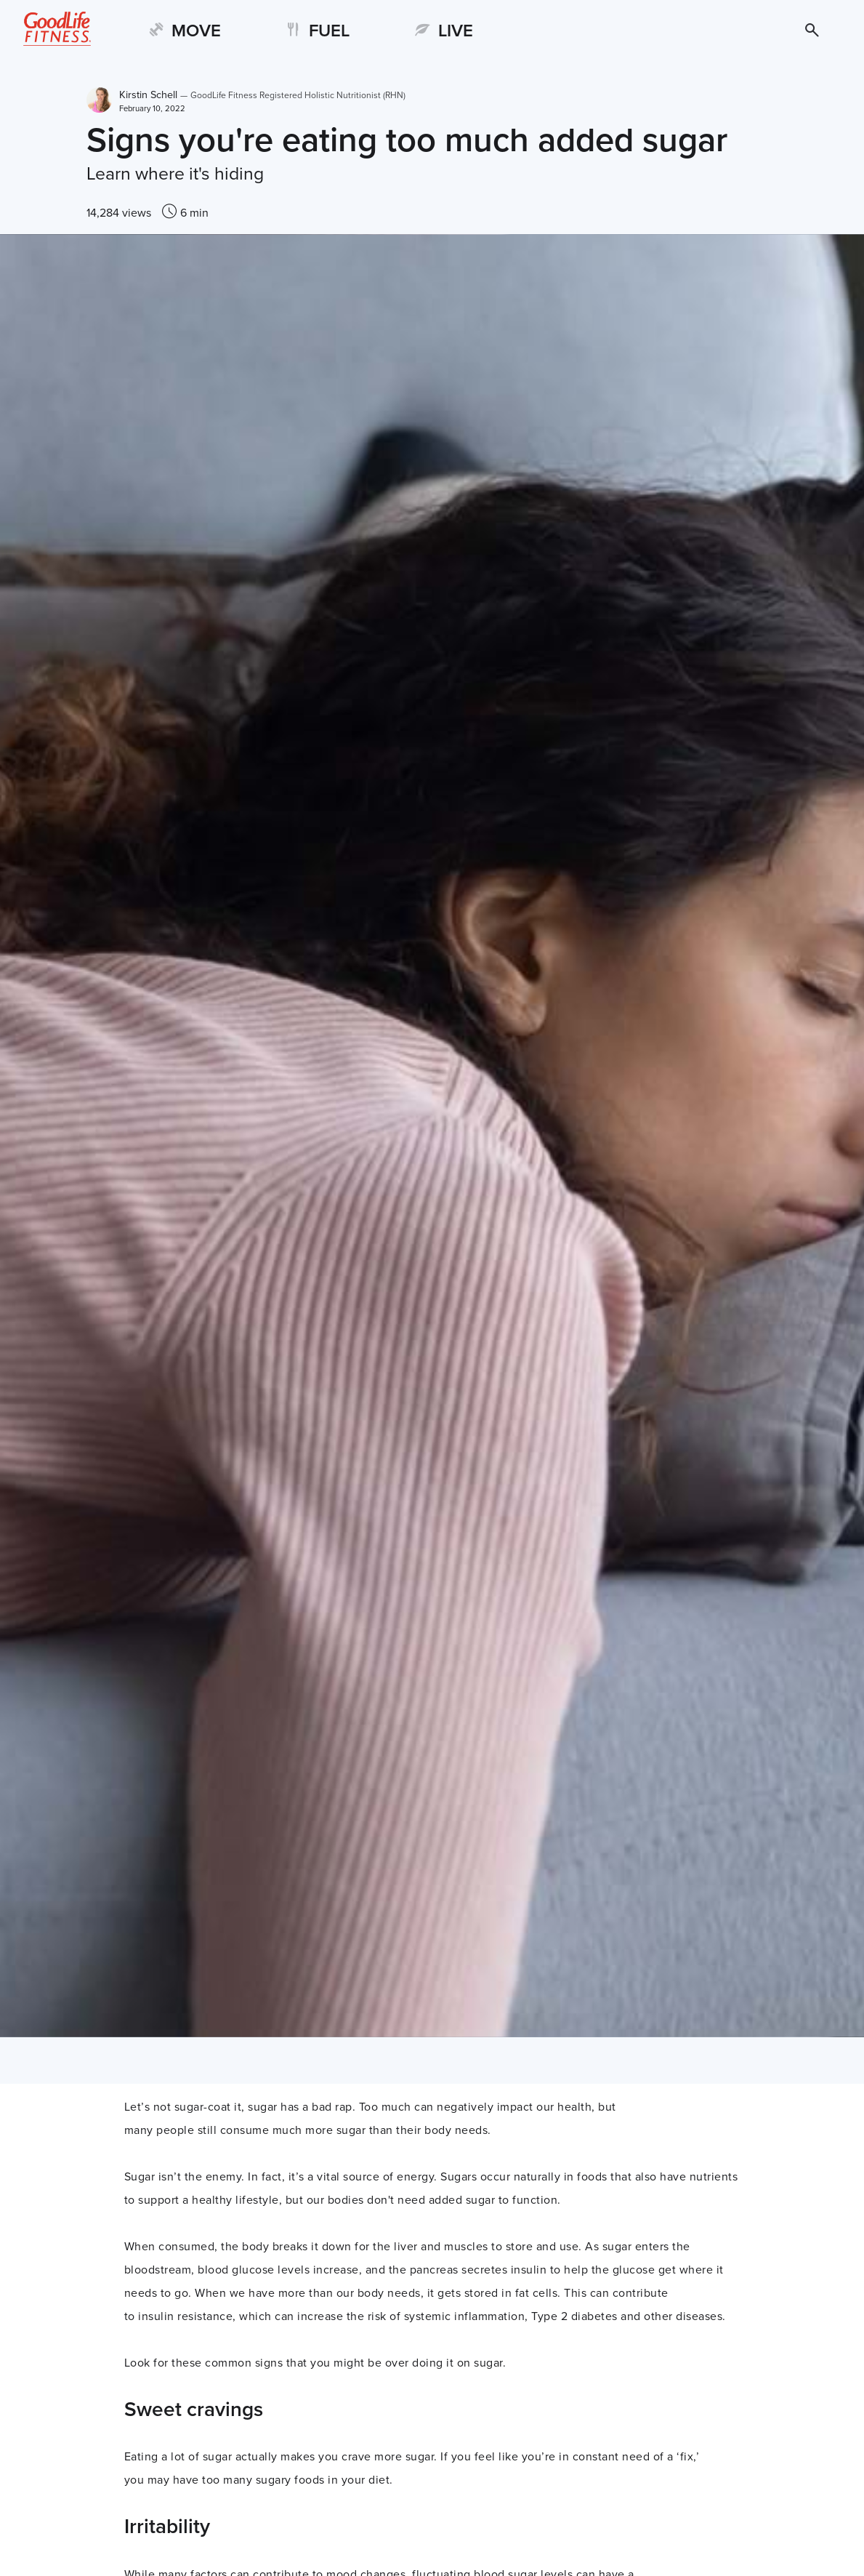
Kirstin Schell (262, 95)
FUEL (329, 30)
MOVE (196, 30)
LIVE (455, 30)
